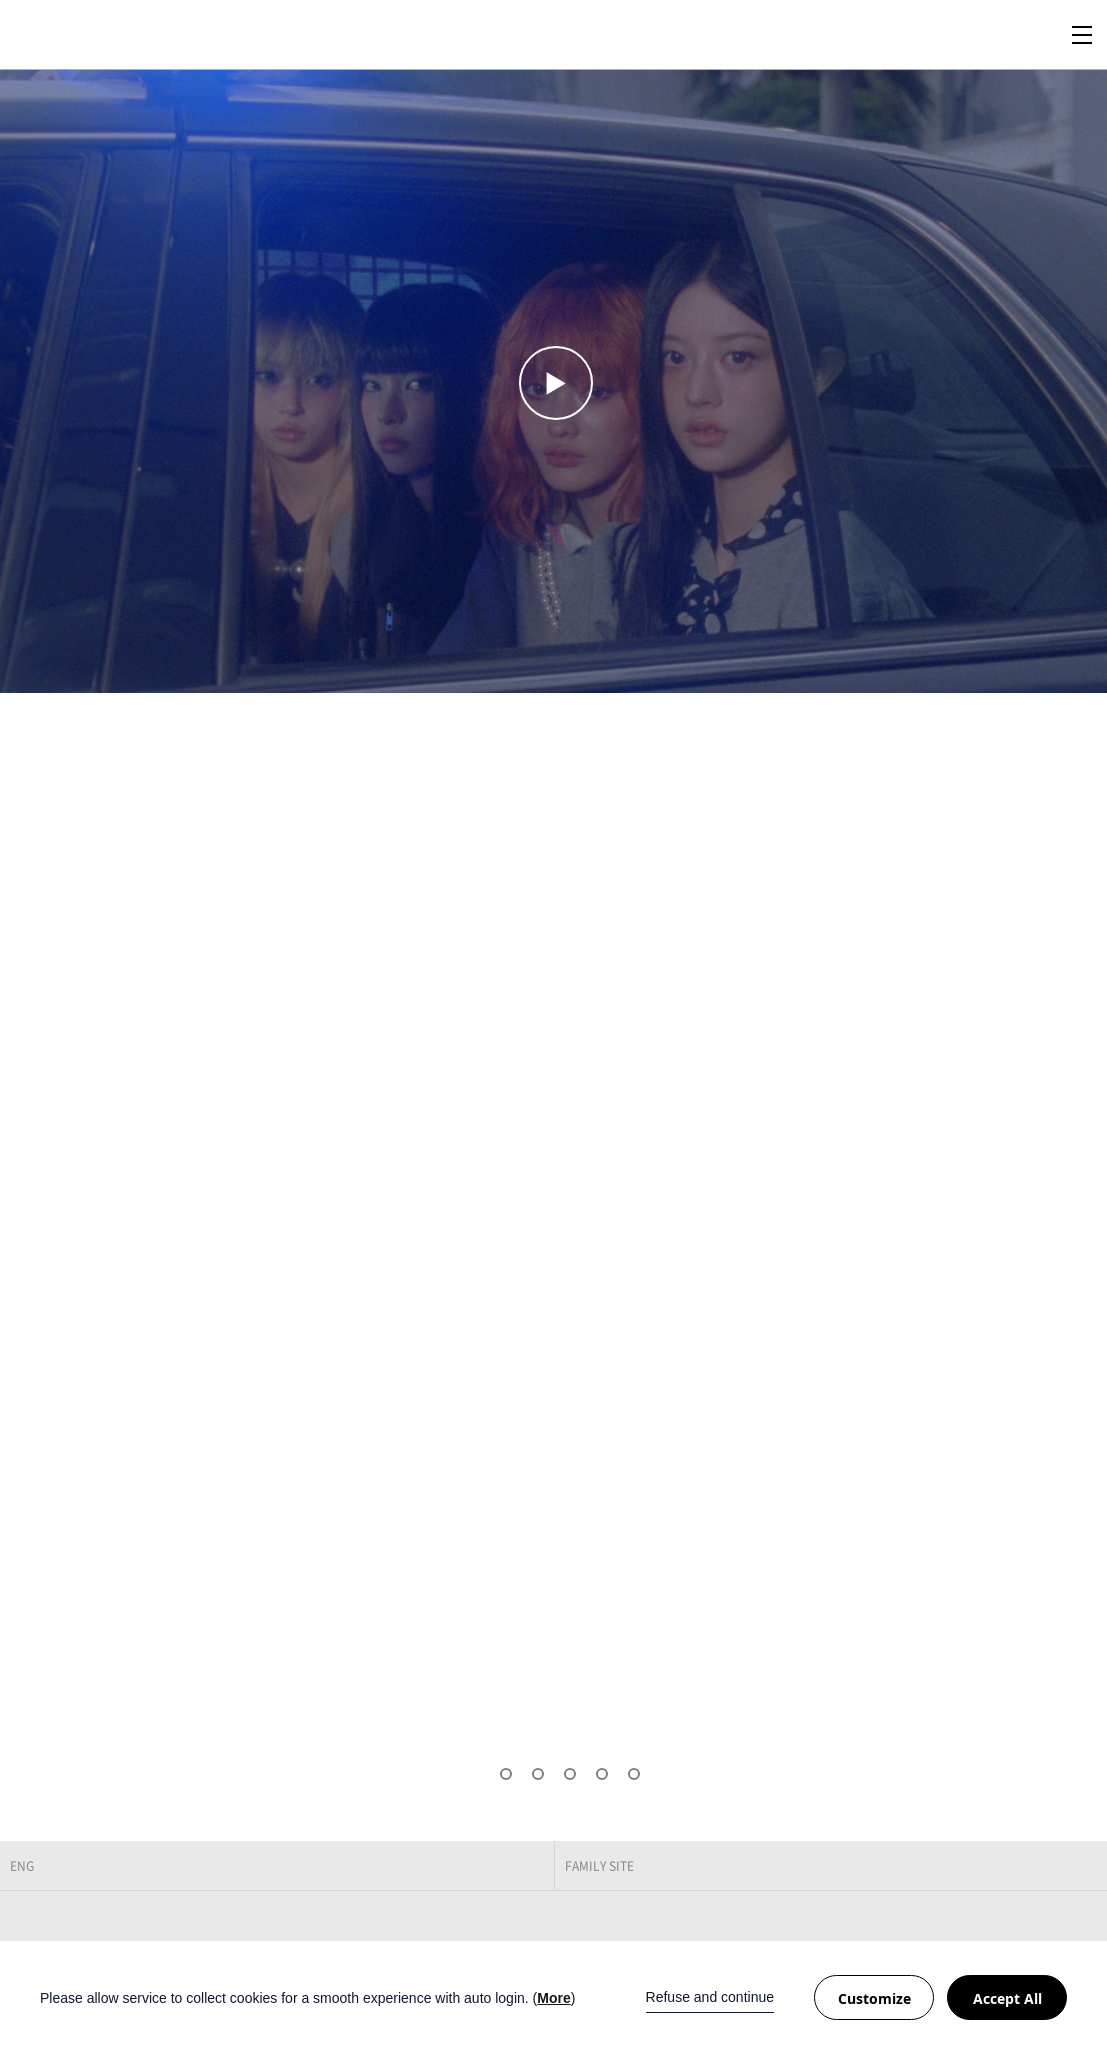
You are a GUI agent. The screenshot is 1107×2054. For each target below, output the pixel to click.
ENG (22, 1866)
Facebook (992, 1932)
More (553, 1998)
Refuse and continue (710, 1997)
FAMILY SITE (599, 1866)
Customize (874, 1998)
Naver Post (1076, 1932)
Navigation (1082, 35)
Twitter (1034, 1932)
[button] (474, 1774)
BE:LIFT (85, 34)
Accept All (1007, 1998)
